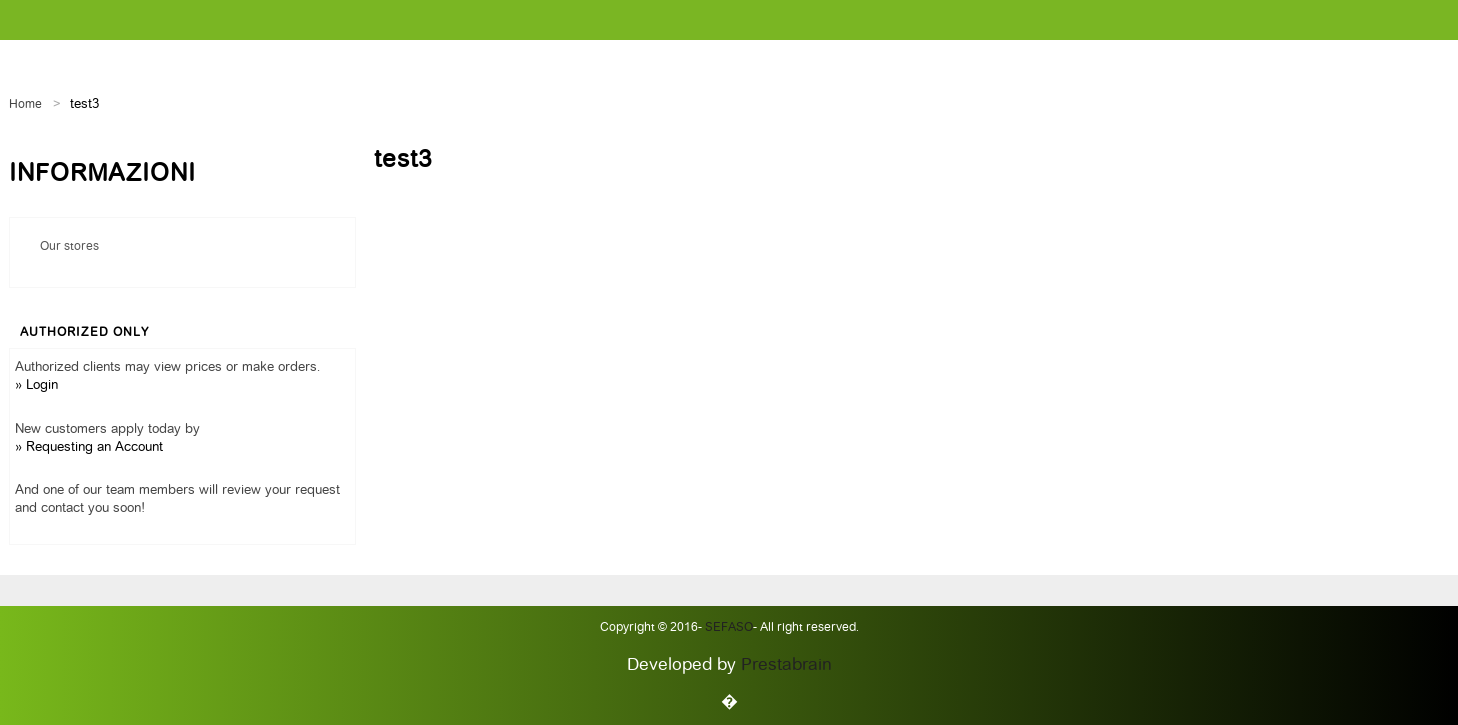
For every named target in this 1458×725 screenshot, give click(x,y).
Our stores (69, 247)
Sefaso (727, 628)
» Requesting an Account (89, 447)
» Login (36, 385)
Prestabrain (786, 665)
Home (25, 105)
